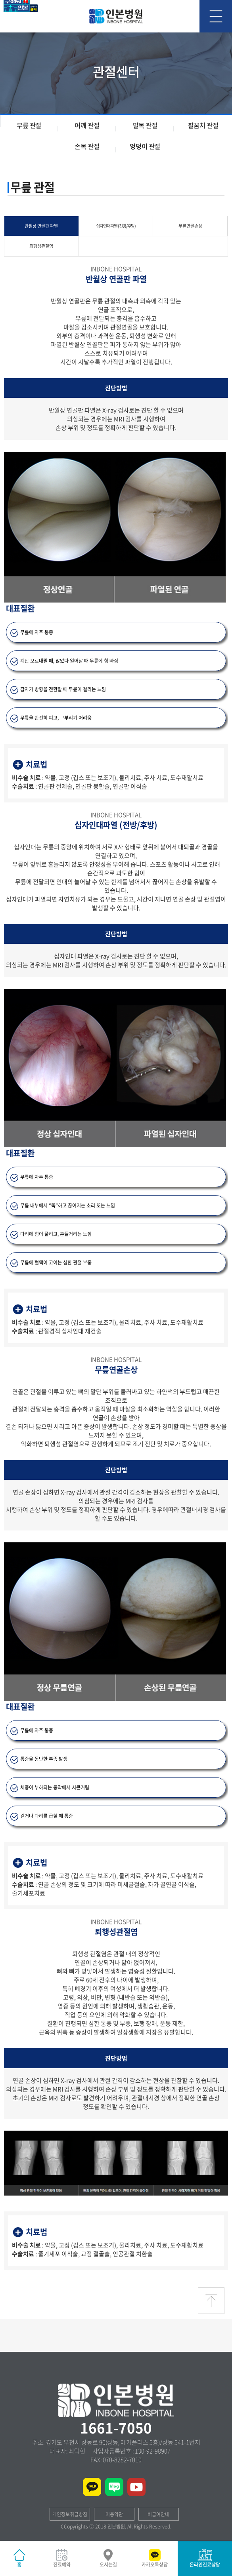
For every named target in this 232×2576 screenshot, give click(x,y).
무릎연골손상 (190, 225)
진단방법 (116, 388)
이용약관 (114, 2514)
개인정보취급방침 (69, 2514)
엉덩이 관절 (145, 146)
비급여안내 (158, 2514)
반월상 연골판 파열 (41, 225)
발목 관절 (145, 125)
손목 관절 (87, 146)
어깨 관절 (87, 125)
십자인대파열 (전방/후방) (116, 225)
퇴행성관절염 (41, 246)
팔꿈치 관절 (203, 125)
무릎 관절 (29, 125)
